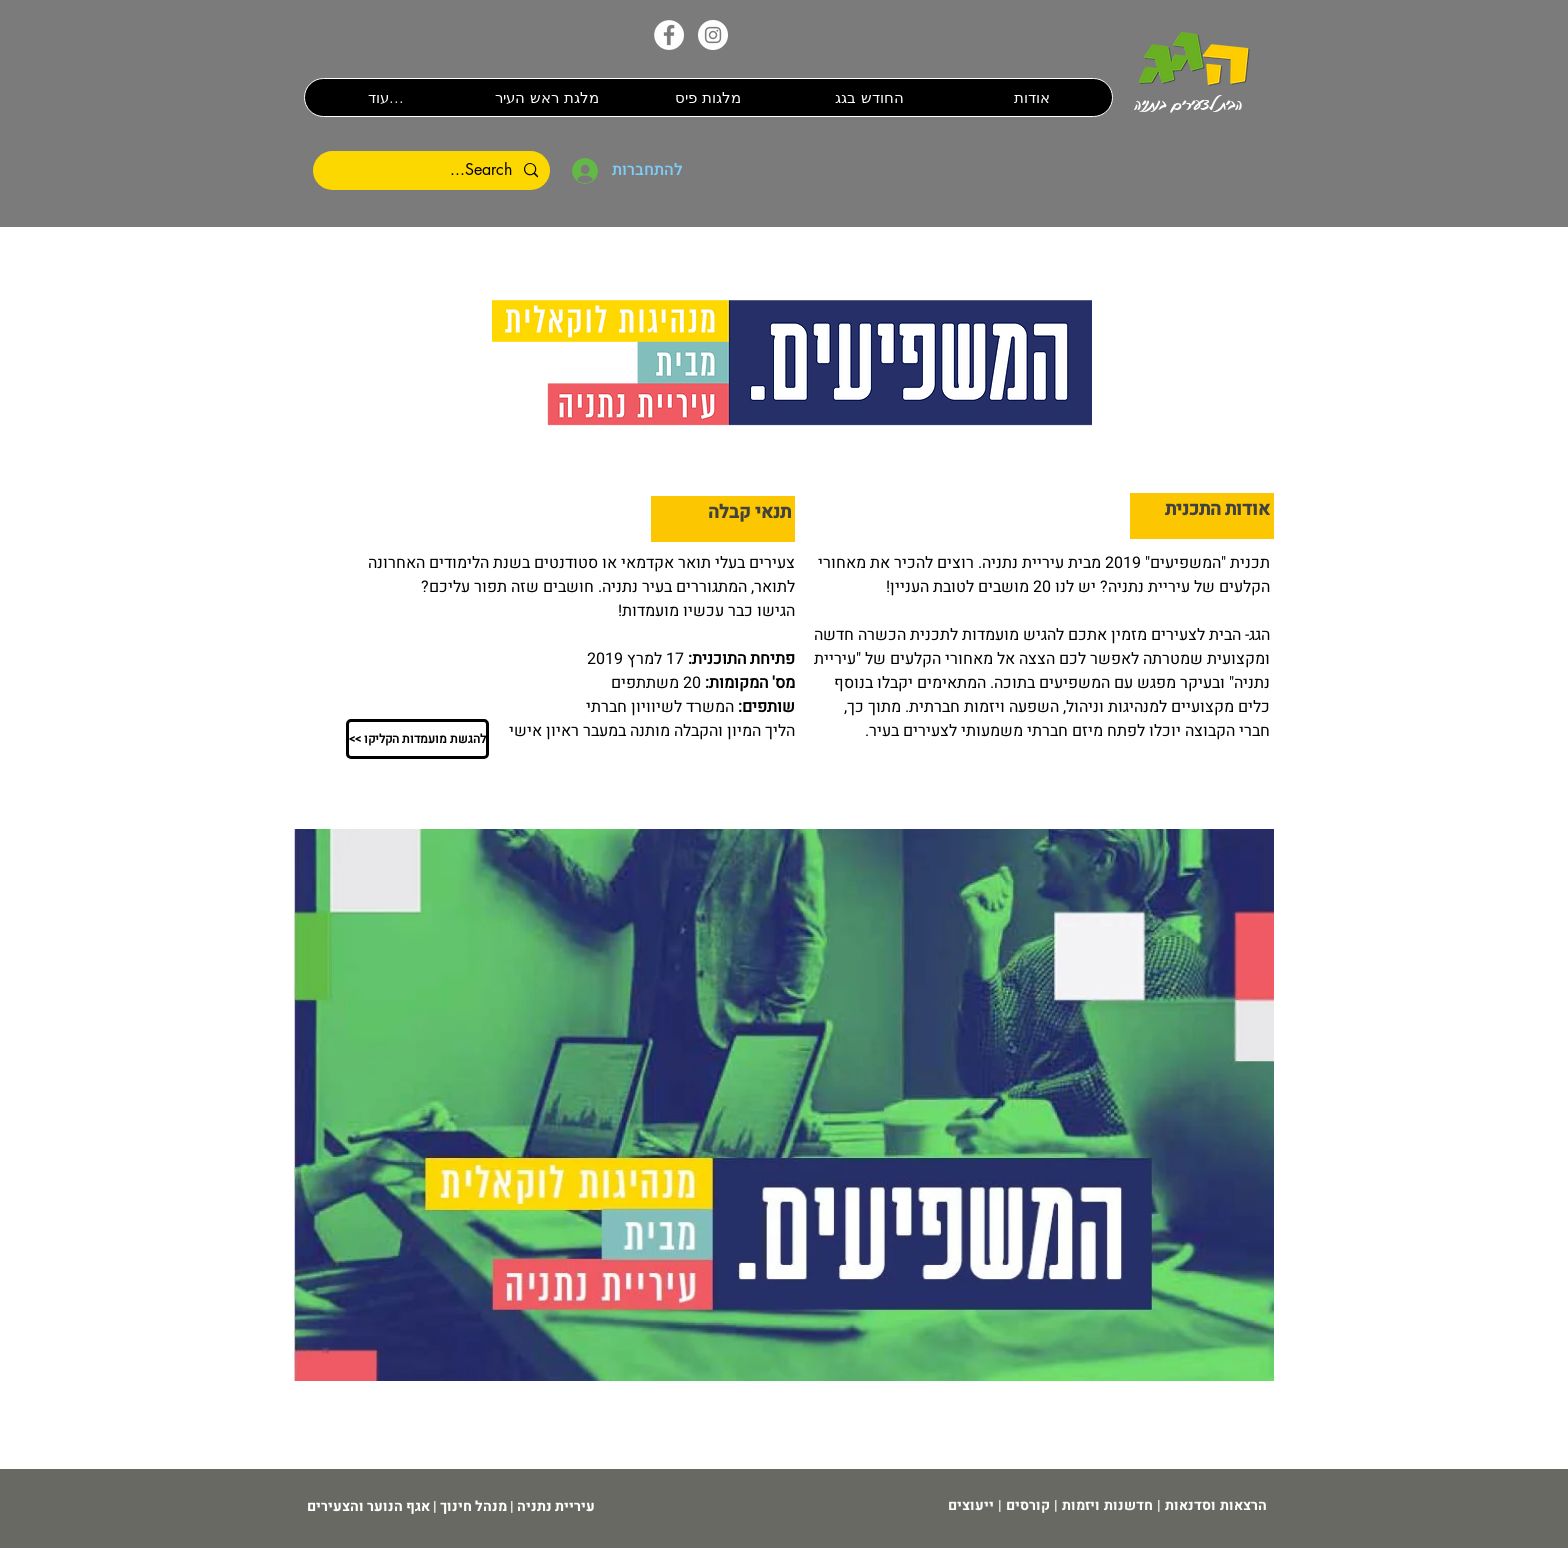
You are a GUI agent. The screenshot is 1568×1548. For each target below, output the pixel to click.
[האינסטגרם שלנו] (713, 35)
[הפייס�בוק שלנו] (669, 35)
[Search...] (433, 170)
